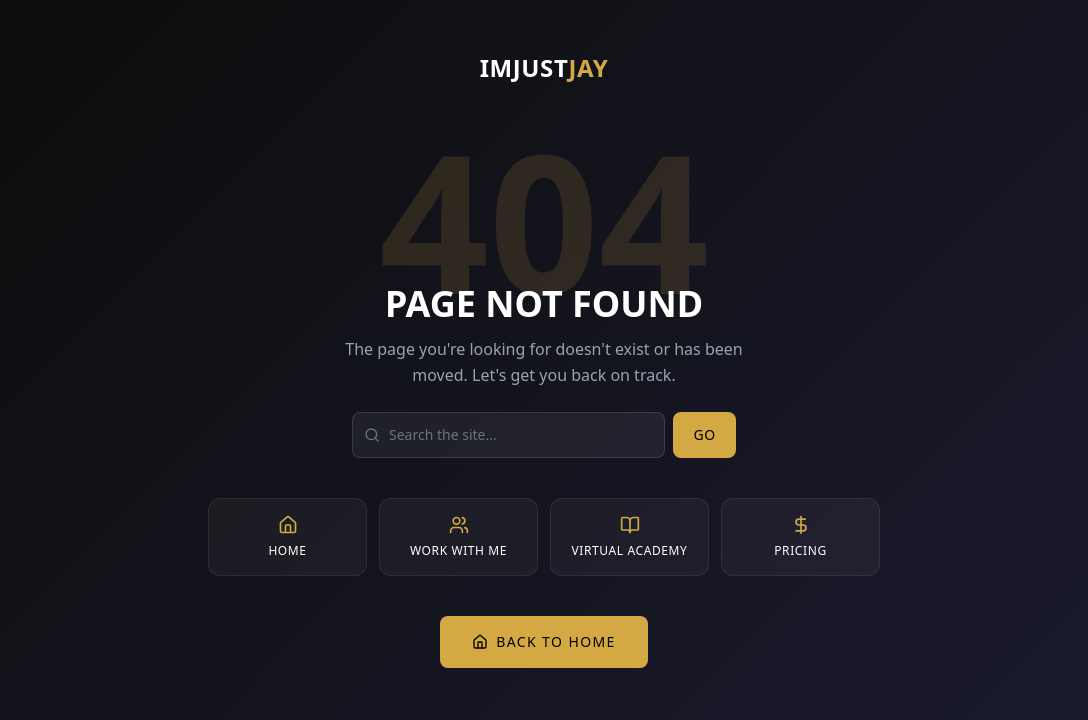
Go (704, 434)
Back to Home (544, 641)
